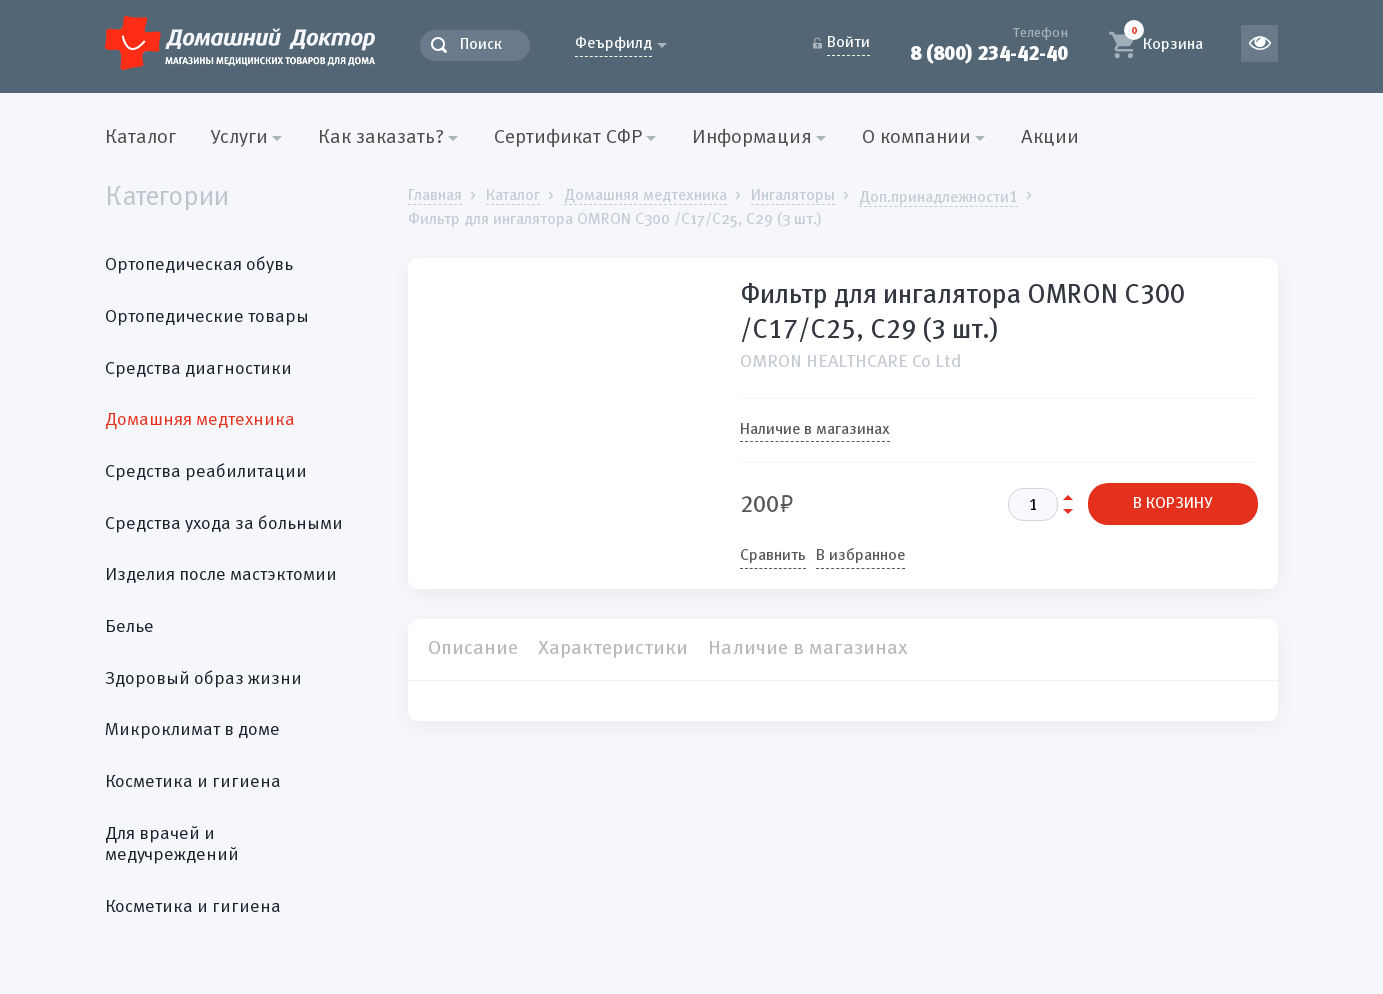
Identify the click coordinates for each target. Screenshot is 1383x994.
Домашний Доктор (240, 42)
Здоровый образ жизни (203, 679)
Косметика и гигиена (193, 782)
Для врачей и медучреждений (172, 845)
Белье (129, 627)
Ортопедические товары (207, 317)
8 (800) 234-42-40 (989, 53)
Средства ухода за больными (224, 524)
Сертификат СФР (568, 138)
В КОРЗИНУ (1173, 504)
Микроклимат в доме (192, 730)
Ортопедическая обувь (199, 265)
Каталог (140, 138)
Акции (1050, 138)
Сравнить (773, 556)
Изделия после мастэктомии (221, 575)
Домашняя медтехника (200, 420)
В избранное (860, 556)
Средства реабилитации (206, 472)
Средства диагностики (198, 369)
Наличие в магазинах (815, 430)
